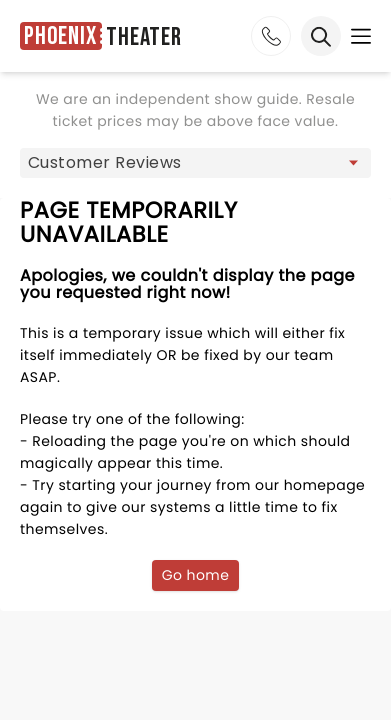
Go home (196, 575)
